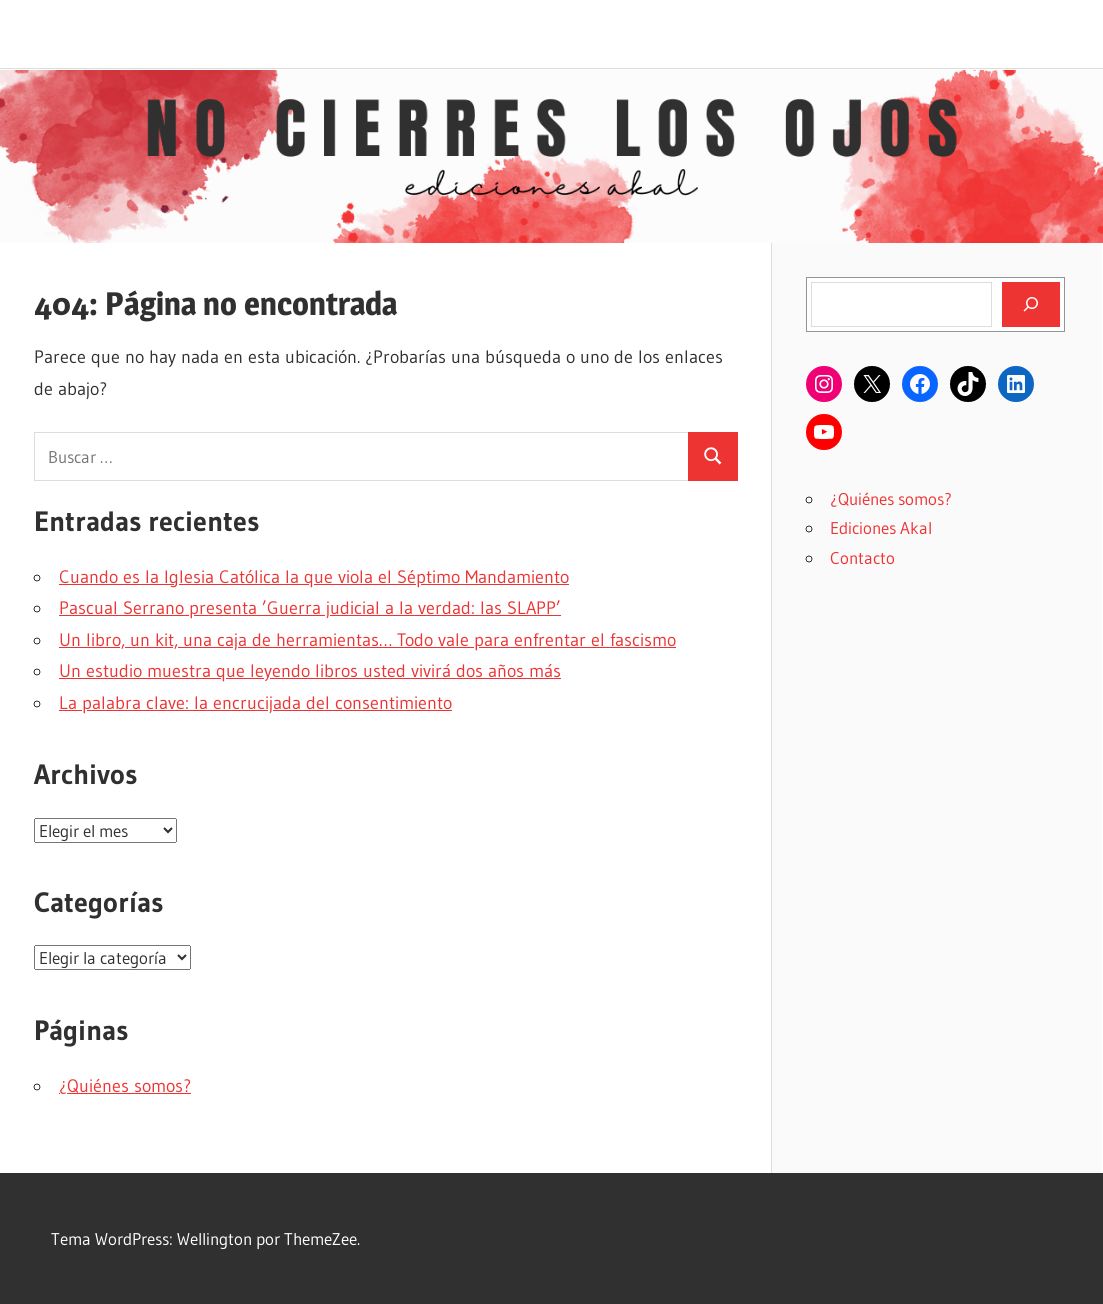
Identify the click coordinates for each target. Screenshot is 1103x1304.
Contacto (862, 557)
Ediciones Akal (881, 527)
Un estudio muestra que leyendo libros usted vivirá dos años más (310, 671)
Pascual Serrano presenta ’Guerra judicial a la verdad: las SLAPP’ (310, 608)
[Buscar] (1031, 304)
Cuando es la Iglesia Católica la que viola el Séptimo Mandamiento (314, 577)
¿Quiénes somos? (125, 1086)
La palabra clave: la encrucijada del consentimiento (255, 703)
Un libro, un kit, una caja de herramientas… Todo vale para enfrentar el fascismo (367, 640)
